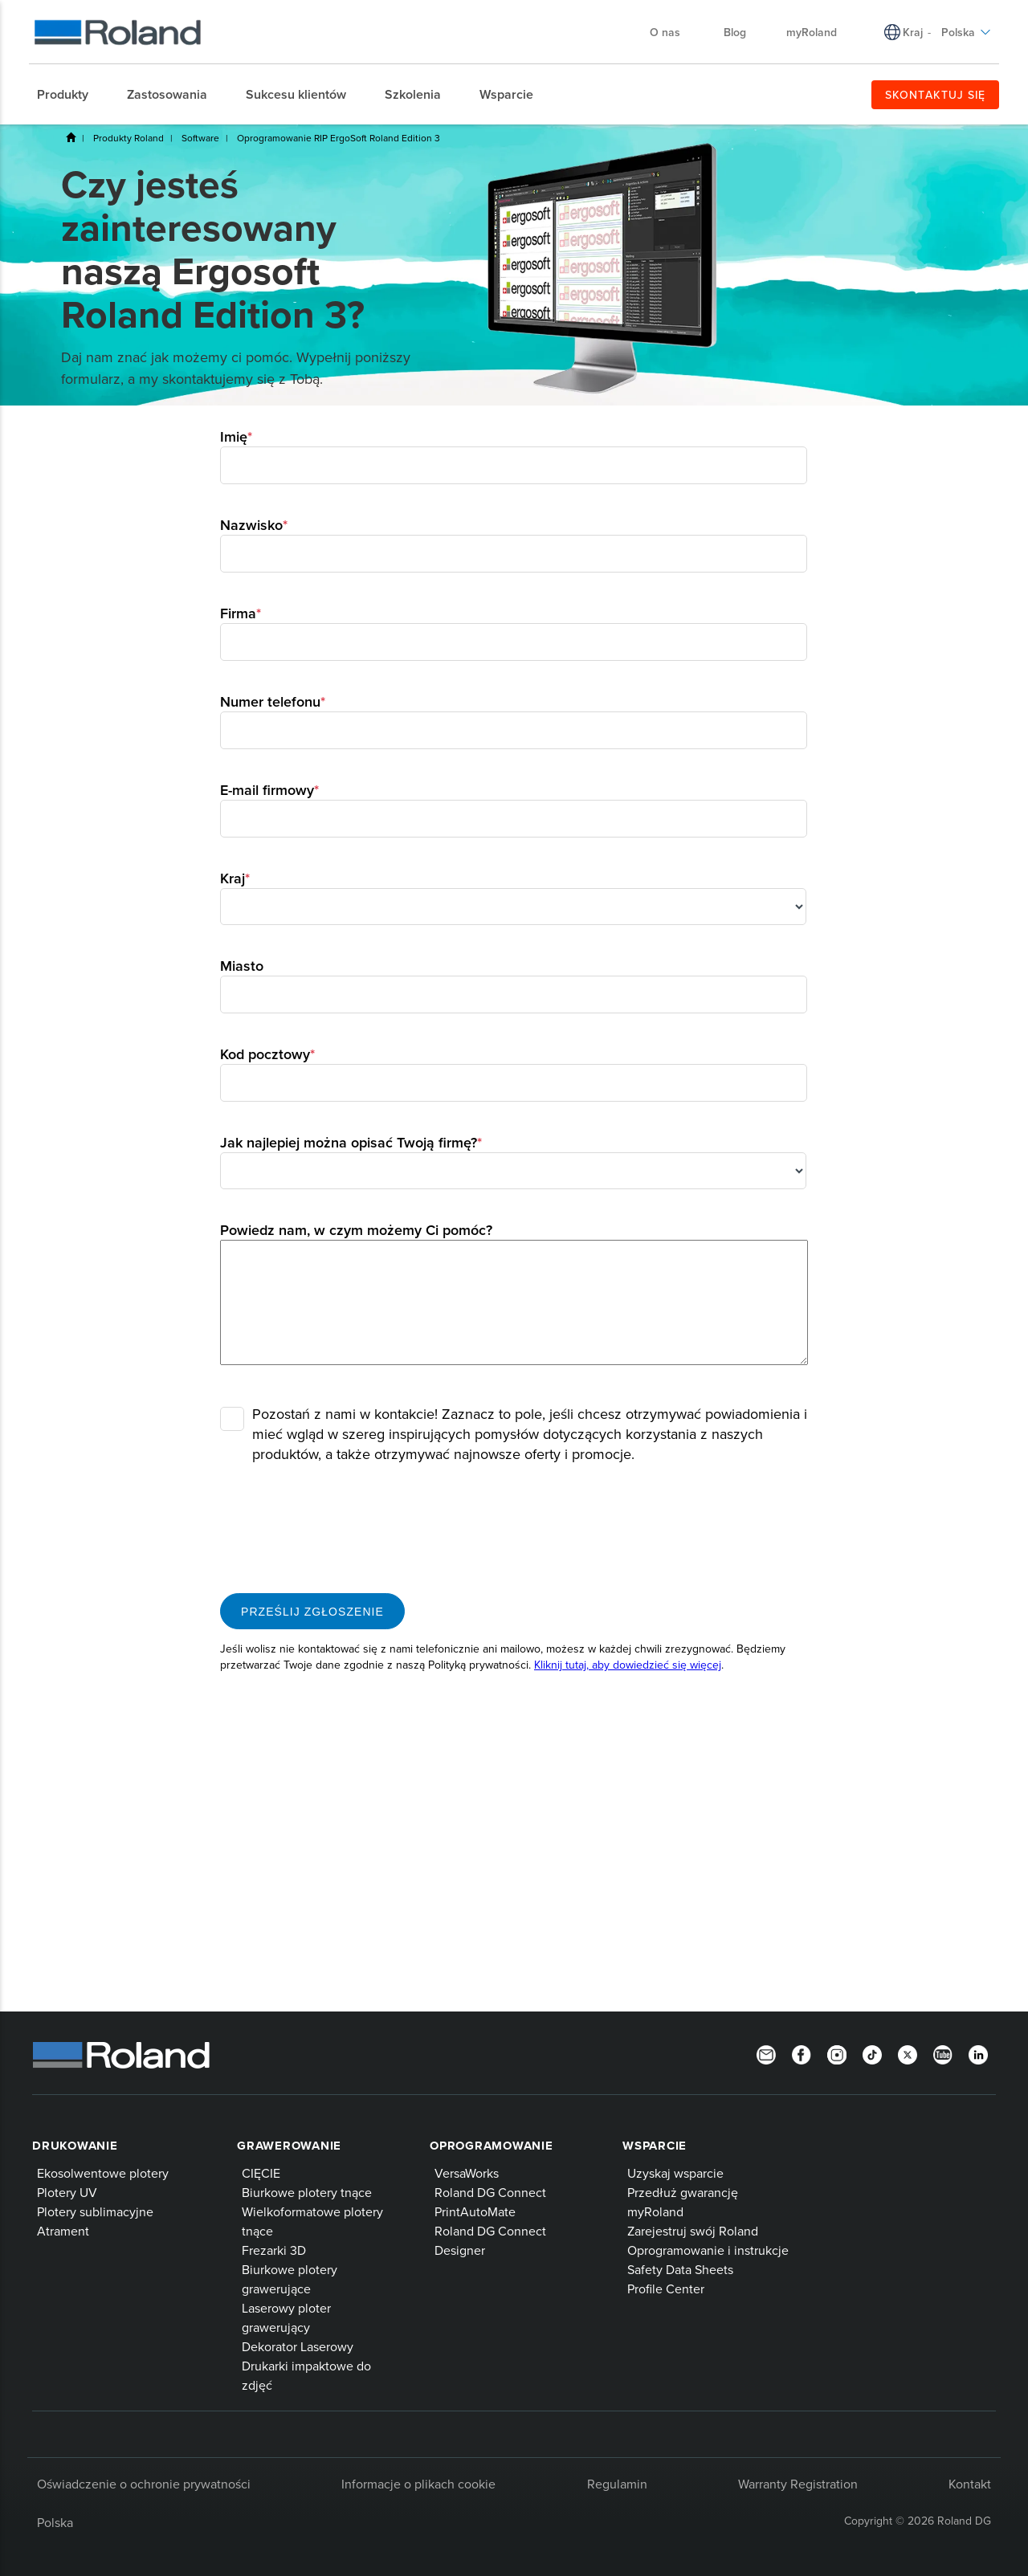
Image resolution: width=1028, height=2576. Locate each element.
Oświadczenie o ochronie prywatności (144, 2483)
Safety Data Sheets (680, 2269)
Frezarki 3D (274, 2250)
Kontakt (969, 2483)
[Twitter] (907, 2053)
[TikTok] (872, 2053)
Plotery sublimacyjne (95, 2211)
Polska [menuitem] (966, 32)
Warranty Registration (798, 2483)
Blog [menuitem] (735, 32)
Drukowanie (75, 2145)
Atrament (63, 2231)
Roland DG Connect (490, 2192)
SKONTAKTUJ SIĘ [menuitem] (935, 95)
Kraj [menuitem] (913, 32)
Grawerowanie (289, 2145)
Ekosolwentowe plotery (103, 2173)
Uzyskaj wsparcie (675, 2173)
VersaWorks (466, 2173)
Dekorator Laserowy (297, 2346)
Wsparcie (654, 2145)
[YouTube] (943, 2053)
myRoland (655, 2211)
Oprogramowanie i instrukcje (708, 2250)
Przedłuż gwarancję (682, 2192)
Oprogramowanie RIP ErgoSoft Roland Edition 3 (338, 138)
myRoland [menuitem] (811, 32)
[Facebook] (801, 2053)
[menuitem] (70, 95)
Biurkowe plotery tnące (307, 2192)
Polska (55, 2522)
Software (200, 138)
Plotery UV (67, 2192)
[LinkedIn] (978, 2053)
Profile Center (665, 2288)
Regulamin (617, 2483)
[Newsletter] (766, 2053)
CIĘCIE (261, 2173)
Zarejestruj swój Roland (692, 2231)
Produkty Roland (128, 138)
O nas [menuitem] (673, 32)
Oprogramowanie (491, 2145)
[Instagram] (836, 2053)
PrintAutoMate (475, 2211)
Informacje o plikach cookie (418, 2483)
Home (70, 137)
